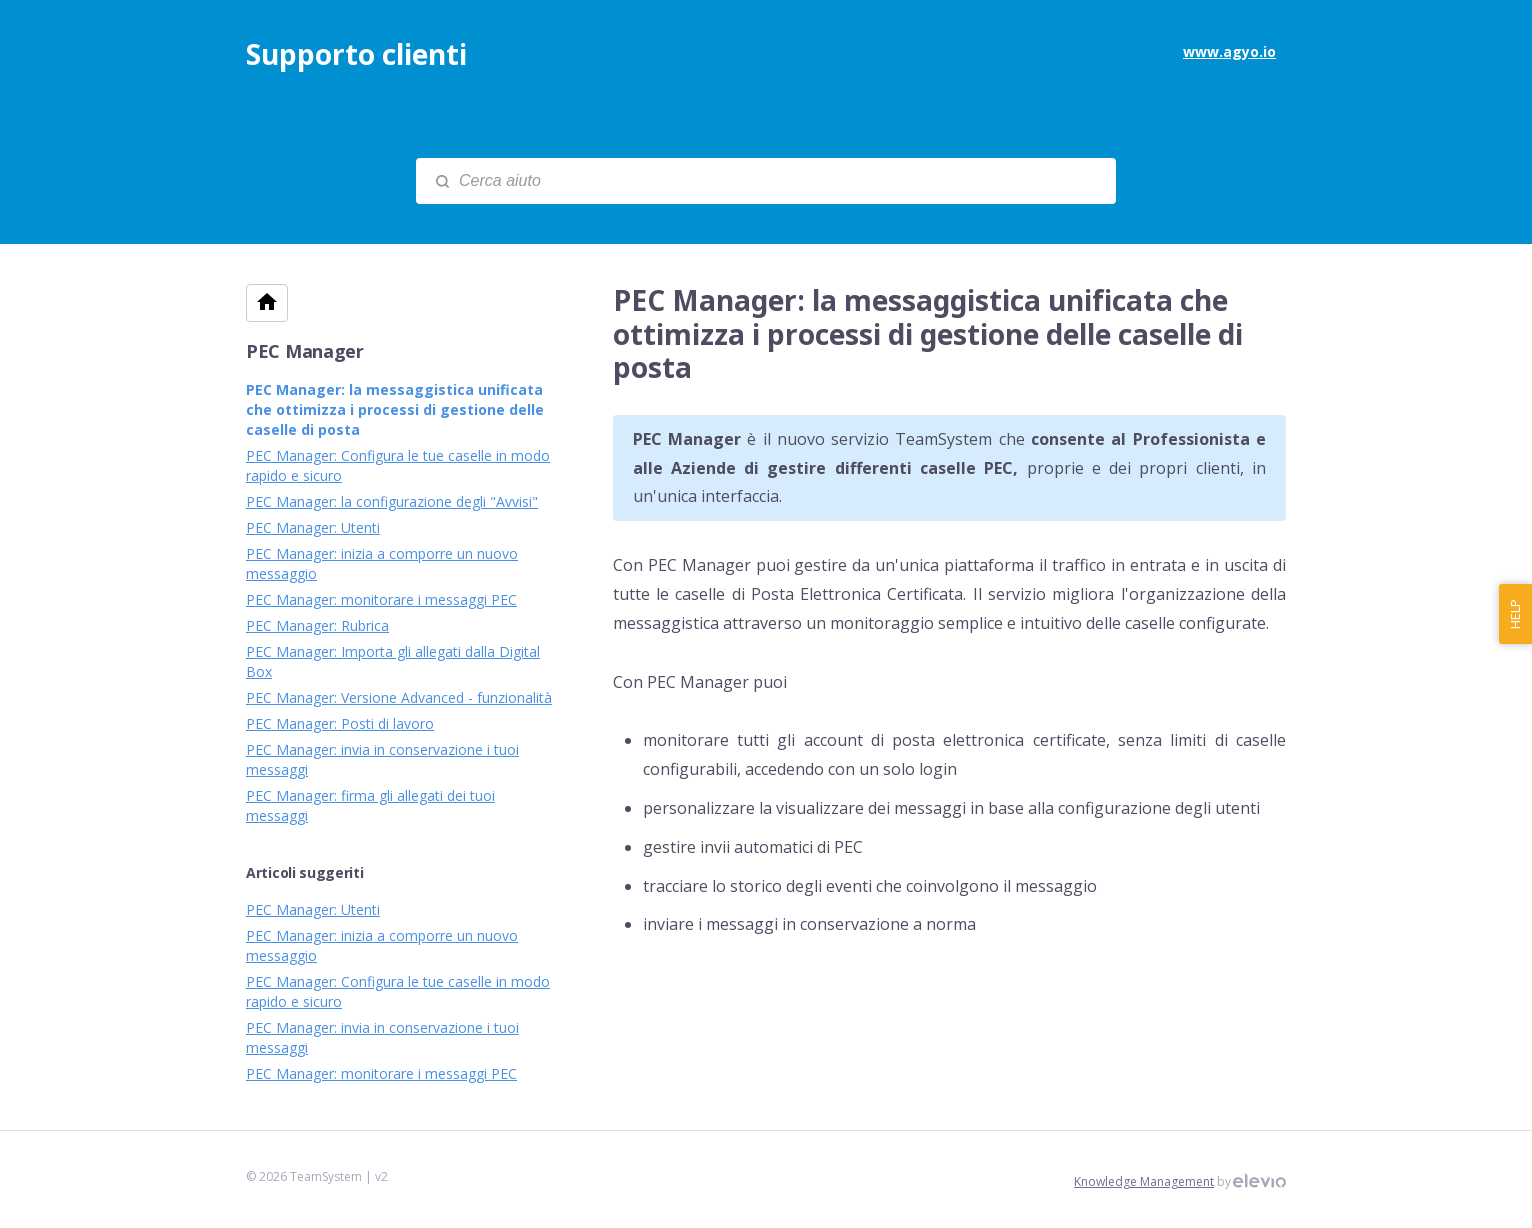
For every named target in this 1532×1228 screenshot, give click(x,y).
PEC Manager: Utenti (313, 527)
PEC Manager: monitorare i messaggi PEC (381, 599)
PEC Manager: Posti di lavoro (340, 723)
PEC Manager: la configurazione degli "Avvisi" (392, 501)
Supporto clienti (356, 54)
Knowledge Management (1144, 1181)
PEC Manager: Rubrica (317, 625)
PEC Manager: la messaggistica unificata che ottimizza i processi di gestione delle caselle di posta (395, 409)
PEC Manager (305, 351)
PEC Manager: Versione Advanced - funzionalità (399, 697)
